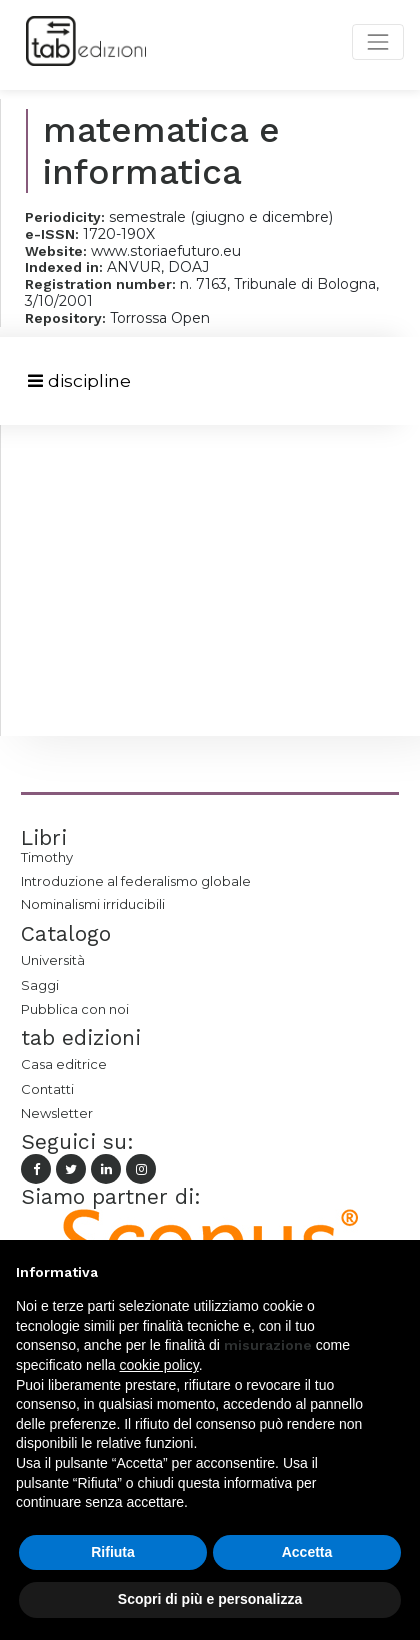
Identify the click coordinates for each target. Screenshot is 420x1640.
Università (53, 960)
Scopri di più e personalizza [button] (210, 1599)
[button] (394, 1272)
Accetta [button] (307, 1552)
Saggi (40, 985)
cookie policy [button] (159, 1365)
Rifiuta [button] (113, 1552)
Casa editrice (64, 1064)
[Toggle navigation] (79, 381)
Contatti (47, 1089)
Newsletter (57, 1113)
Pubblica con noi (75, 1009)
